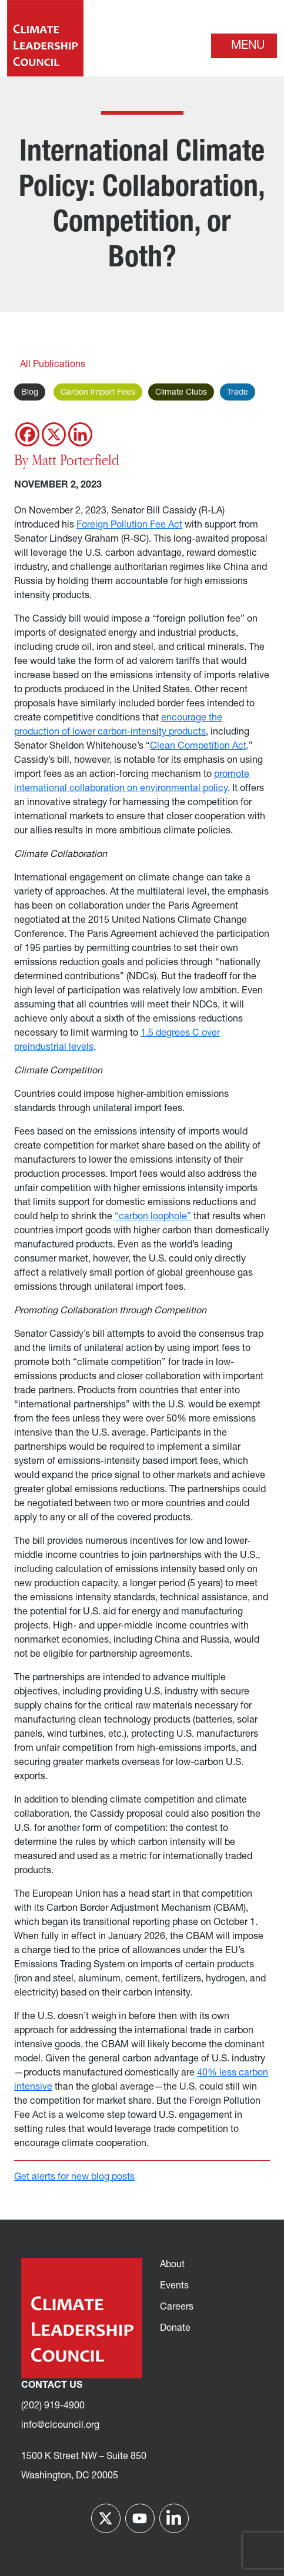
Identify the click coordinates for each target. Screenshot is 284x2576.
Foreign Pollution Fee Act (129, 525)
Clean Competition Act (198, 746)
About (172, 2265)
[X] (54, 434)
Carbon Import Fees (98, 392)
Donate (175, 2328)
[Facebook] (27, 434)
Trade (237, 392)
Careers (176, 2307)
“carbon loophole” (153, 1217)
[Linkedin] (80, 434)
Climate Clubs (181, 392)
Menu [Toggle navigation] (248, 46)
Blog (29, 392)
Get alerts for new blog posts (74, 2177)
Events (174, 2286)
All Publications (52, 364)
